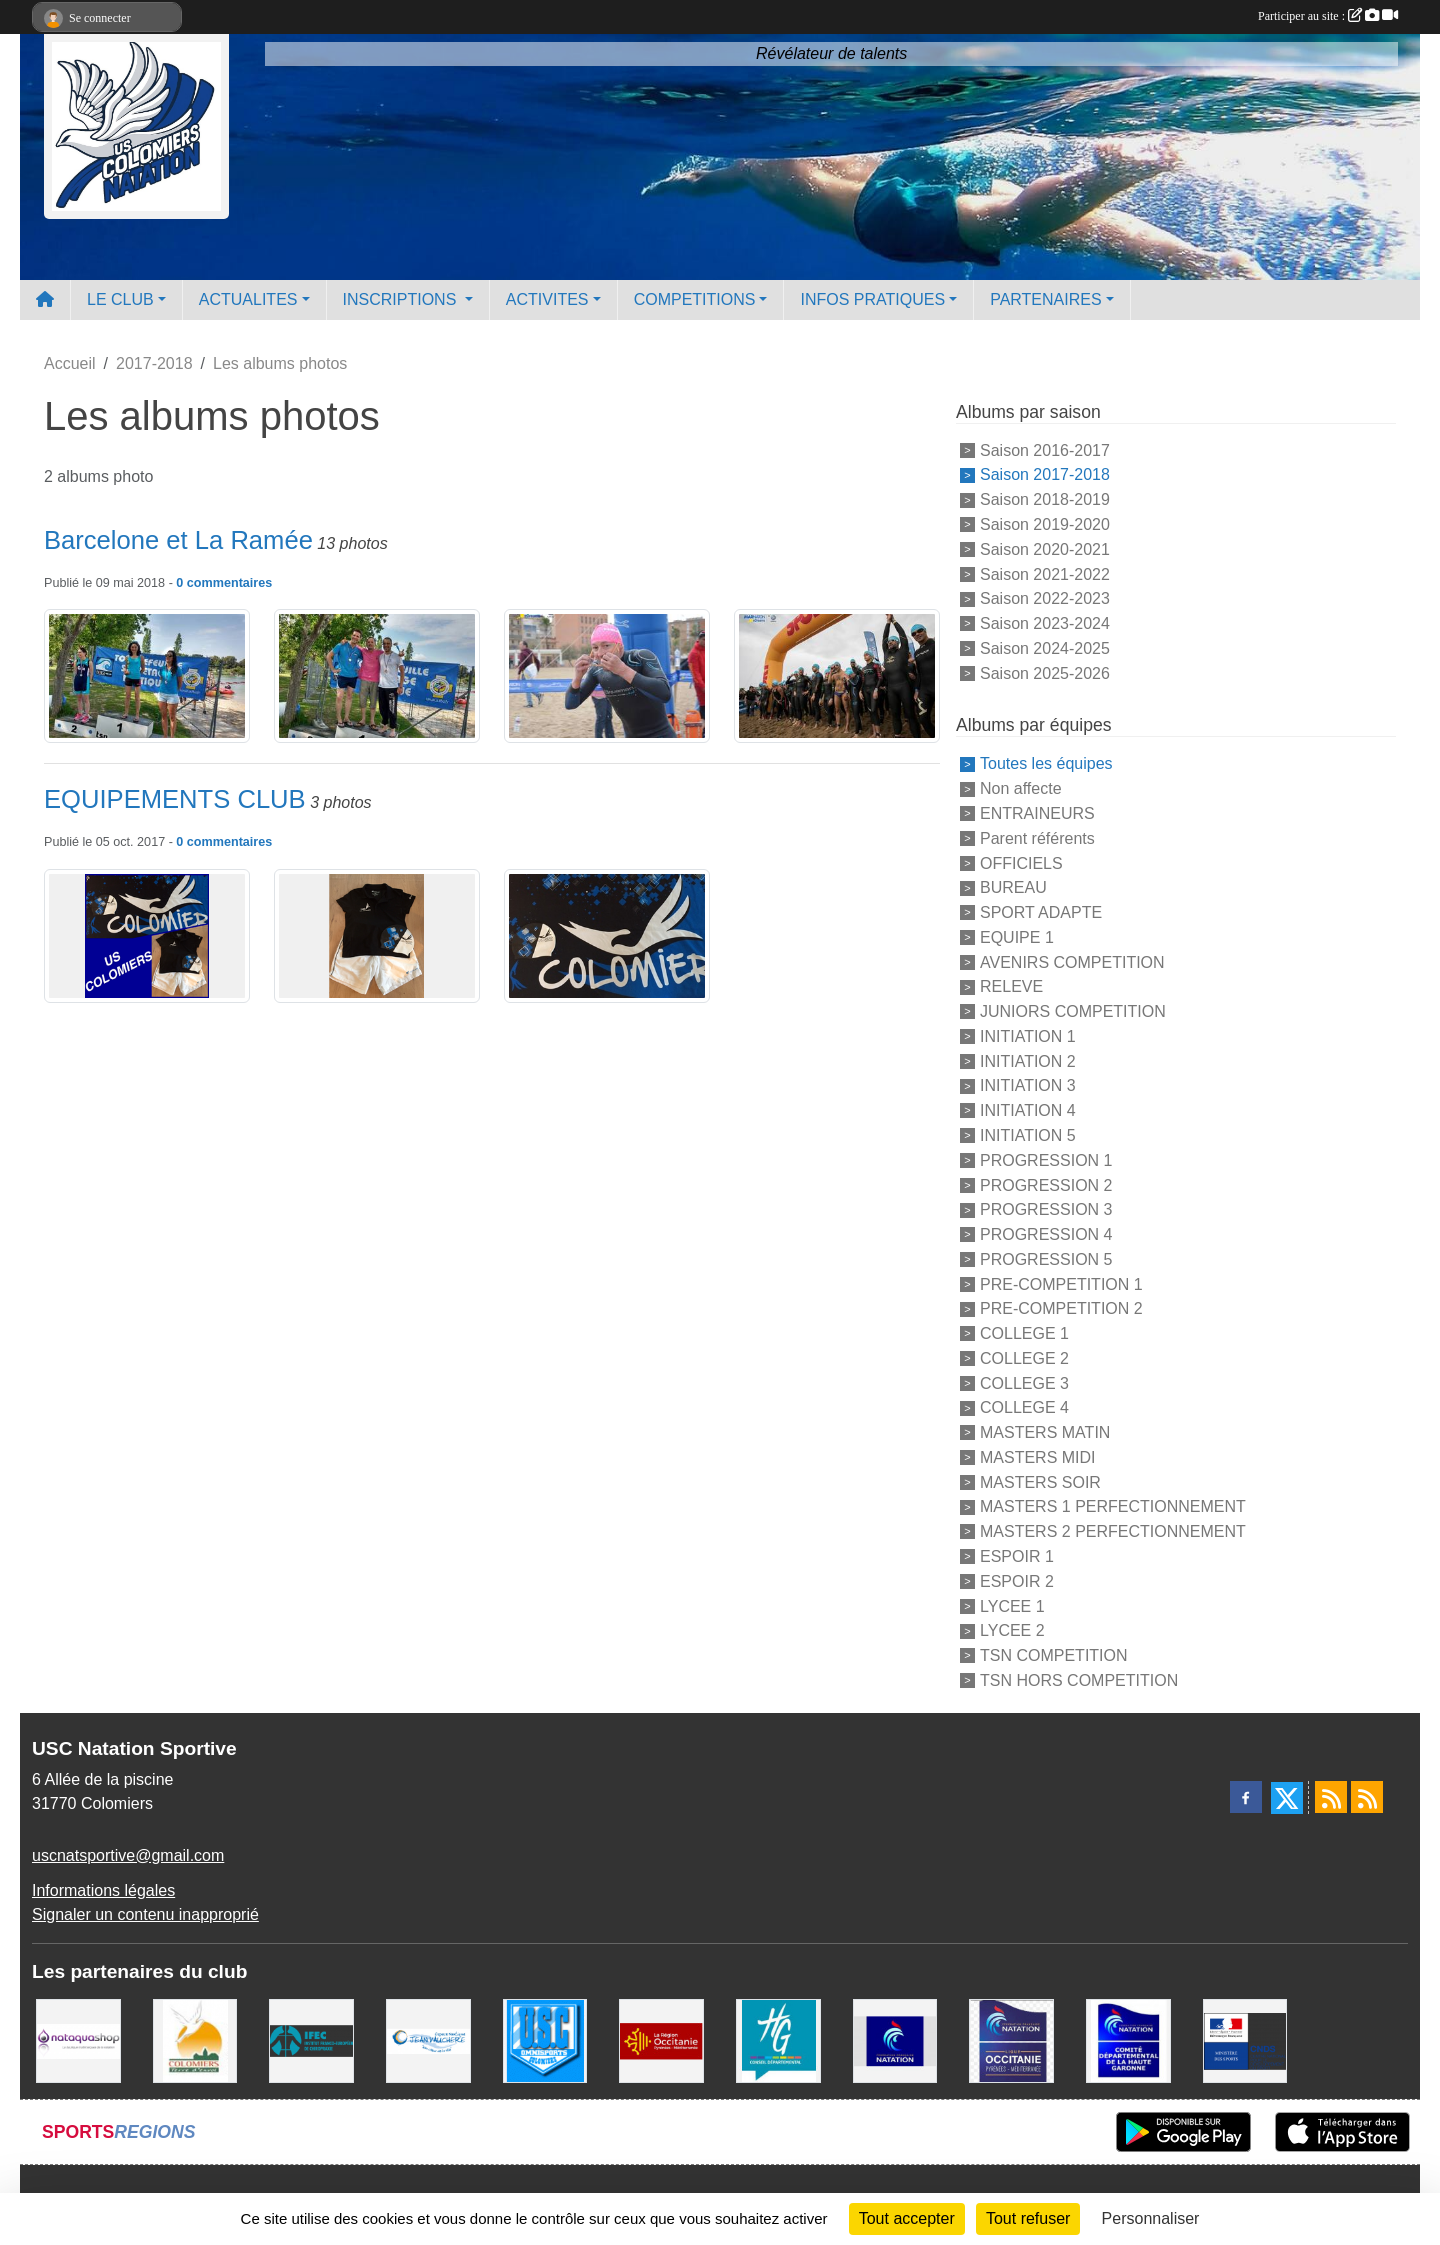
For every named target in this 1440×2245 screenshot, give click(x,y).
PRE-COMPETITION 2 (1061, 1308)
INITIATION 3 (1028, 1085)
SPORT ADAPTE (1041, 912)
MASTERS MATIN (1045, 1432)
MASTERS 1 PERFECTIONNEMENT (1113, 1506)
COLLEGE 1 (1024, 1333)
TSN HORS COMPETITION (1079, 1680)
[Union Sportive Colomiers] (545, 2039)
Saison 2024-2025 (1045, 648)
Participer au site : (1328, 16)
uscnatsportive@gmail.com (128, 1855)
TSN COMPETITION (1054, 1655)
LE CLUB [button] (120, 299)
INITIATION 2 (1028, 1060)
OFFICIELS (1021, 862)
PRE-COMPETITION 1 (1061, 1283)
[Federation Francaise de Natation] (895, 2039)
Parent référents (1037, 838)
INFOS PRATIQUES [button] (872, 299)
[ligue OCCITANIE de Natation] (1011, 2039)
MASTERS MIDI (1038, 1457)
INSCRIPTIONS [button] (402, 299)
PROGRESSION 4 (1046, 1234)
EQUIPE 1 (1017, 937)
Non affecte (1021, 788)
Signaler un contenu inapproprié (145, 1914)
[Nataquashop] (78, 2039)
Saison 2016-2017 (1045, 449)
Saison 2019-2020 (1045, 524)
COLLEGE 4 (1024, 1407)
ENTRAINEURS (1037, 813)
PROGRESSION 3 (1046, 1209)
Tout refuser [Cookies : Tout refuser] (1028, 2218)
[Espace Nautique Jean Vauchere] (428, 2039)
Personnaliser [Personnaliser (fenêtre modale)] (1151, 2218)
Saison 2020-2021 (1045, 549)
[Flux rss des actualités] (1331, 1797)
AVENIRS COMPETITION (1072, 961)
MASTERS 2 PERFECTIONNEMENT (1113, 1531)
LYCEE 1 (1012, 1605)
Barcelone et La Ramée (178, 540)
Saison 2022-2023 (1045, 598)
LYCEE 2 (1012, 1630)
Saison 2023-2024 (1045, 623)
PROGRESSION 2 (1046, 1184)
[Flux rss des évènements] (1367, 1797)
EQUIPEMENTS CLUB (175, 799)
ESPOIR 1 (1017, 1556)
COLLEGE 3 (1024, 1382)
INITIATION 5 (1028, 1135)
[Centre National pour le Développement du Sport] (1245, 2039)
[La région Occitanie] (661, 2039)
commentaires (229, 583)
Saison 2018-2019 (1045, 499)
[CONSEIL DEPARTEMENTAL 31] (778, 2039)
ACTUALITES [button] (248, 299)
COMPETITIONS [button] (695, 299)
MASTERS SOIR (1040, 1481)
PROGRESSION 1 (1046, 1160)
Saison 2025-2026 (1045, 672)
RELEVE (1011, 986)
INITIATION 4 (1028, 1110)
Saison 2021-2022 (1045, 573)
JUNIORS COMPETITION (1073, 1011)
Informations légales (103, 1890)
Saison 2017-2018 (1045, 474)
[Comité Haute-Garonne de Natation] (1128, 2039)
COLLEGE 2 (1024, 1358)
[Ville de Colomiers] (195, 2039)
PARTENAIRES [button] (1045, 299)
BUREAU (1013, 887)
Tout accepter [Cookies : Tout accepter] (907, 2218)
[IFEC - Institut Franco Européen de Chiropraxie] (311, 2039)
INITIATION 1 (1028, 1036)
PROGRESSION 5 (1046, 1259)
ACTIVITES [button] (547, 299)
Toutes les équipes (1046, 763)
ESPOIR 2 (1017, 1581)
